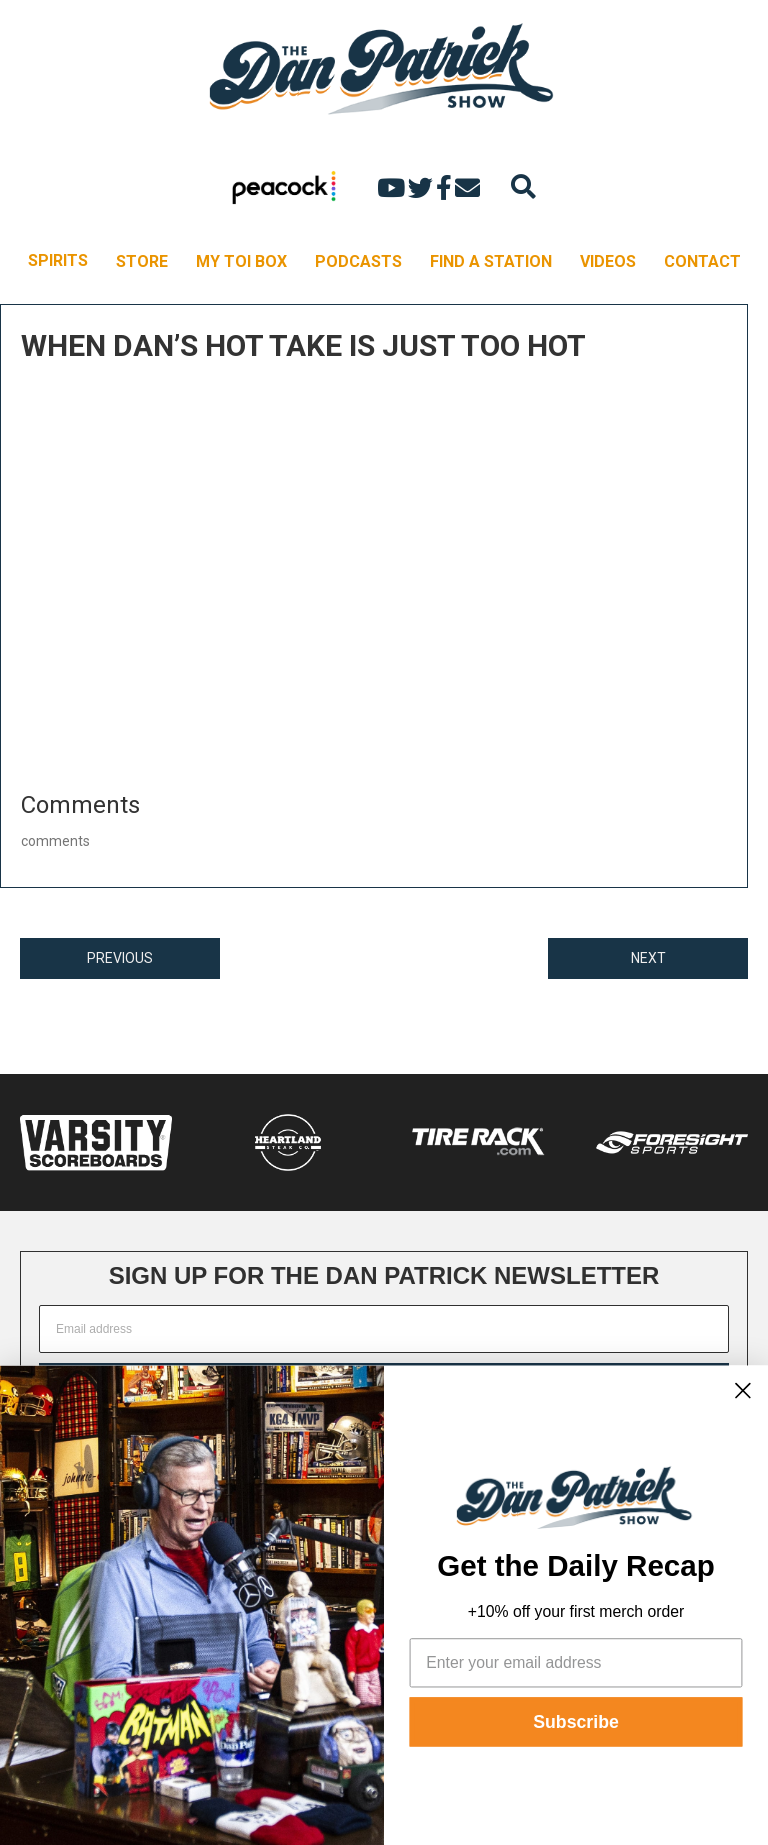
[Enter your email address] (576, 1662)
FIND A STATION (491, 261)
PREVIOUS (120, 958)
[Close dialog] (743, 1390)
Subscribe (576, 1722)
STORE (142, 261)
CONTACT (702, 261)
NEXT (648, 958)
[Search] (523, 186)
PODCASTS (358, 261)
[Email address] (384, 1329)
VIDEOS (608, 261)
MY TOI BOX (241, 261)
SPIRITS (58, 260)
